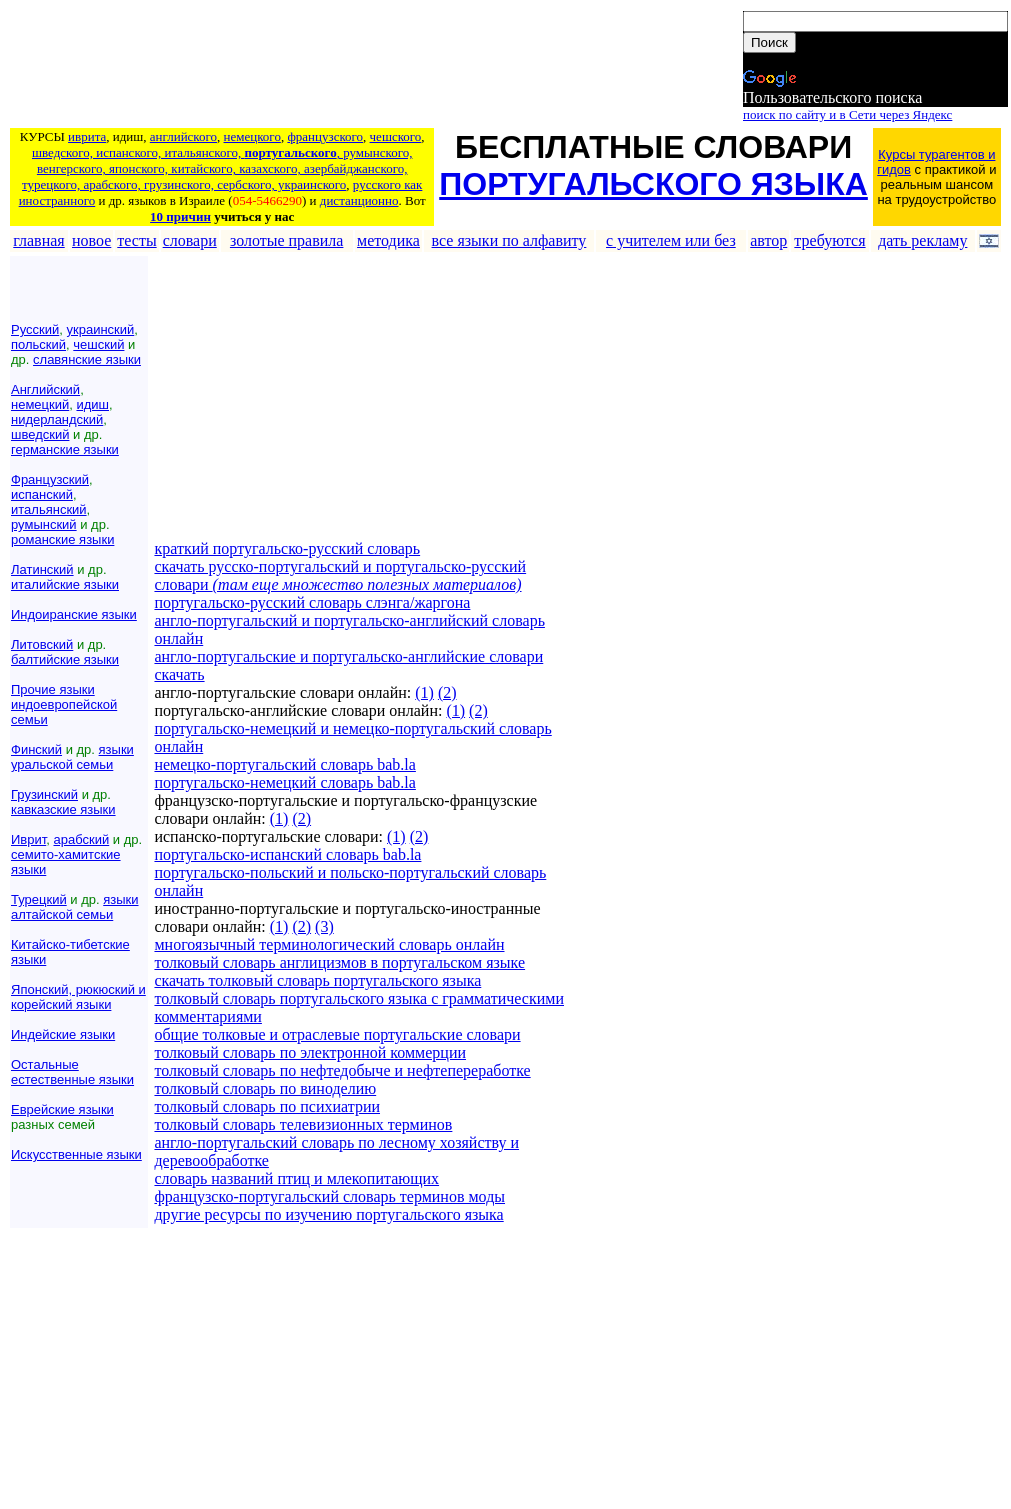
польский (38, 344)
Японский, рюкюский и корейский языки (78, 997)
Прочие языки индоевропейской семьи (64, 704)
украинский (100, 329)
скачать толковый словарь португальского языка (317, 980)
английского (183, 136)
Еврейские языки (62, 1109)
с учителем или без (671, 240)
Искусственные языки (76, 1154)
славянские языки (87, 359)
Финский (36, 749)
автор (768, 240)
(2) (447, 692)
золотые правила (287, 240)
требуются (829, 240)
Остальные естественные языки (72, 1072)
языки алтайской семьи (75, 907)
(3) (324, 926)
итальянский (49, 509)
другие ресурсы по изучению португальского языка (328, 1214)
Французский (50, 479)
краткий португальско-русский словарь (287, 548)
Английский (45, 389)
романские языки (62, 539)
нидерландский (57, 419)
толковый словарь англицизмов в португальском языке (339, 962)
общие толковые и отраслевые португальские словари (337, 1034)
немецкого (252, 136)
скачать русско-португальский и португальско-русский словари (340, 575)
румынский (44, 524)
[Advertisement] (375, 67)
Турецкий (39, 899)
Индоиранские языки (74, 614)
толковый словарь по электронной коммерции (310, 1052)
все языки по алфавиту (509, 240)
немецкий (40, 404)
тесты (136, 240)
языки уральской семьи (72, 757)
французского (325, 136)
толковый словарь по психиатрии (267, 1106)
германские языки (65, 449)
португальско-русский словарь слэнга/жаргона (312, 602)
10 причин (180, 216)
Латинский (42, 569)
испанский (42, 494)
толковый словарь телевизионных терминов (303, 1124)
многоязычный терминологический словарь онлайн (329, 944)
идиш (92, 404)
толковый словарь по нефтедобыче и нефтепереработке (342, 1070)
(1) (424, 692)
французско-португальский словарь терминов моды (329, 1196)
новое (91, 240)
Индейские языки (63, 1034)
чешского (396, 136)
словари (190, 240)
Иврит (28, 839)
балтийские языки (65, 659)
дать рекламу (922, 240)
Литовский (42, 644)
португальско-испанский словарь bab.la (287, 854)
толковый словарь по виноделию (265, 1088)
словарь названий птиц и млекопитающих (296, 1178)
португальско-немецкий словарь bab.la (284, 782)
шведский (40, 434)
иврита (87, 136)
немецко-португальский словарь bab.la (284, 764)
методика (388, 240)
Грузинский (44, 794)
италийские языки (65, 584)
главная (38, 240)
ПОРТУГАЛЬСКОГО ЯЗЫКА (653, 184)
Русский (35, 329)
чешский (98, 344)
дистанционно (359, 200)
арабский (82, 839)
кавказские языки (63, 809)
